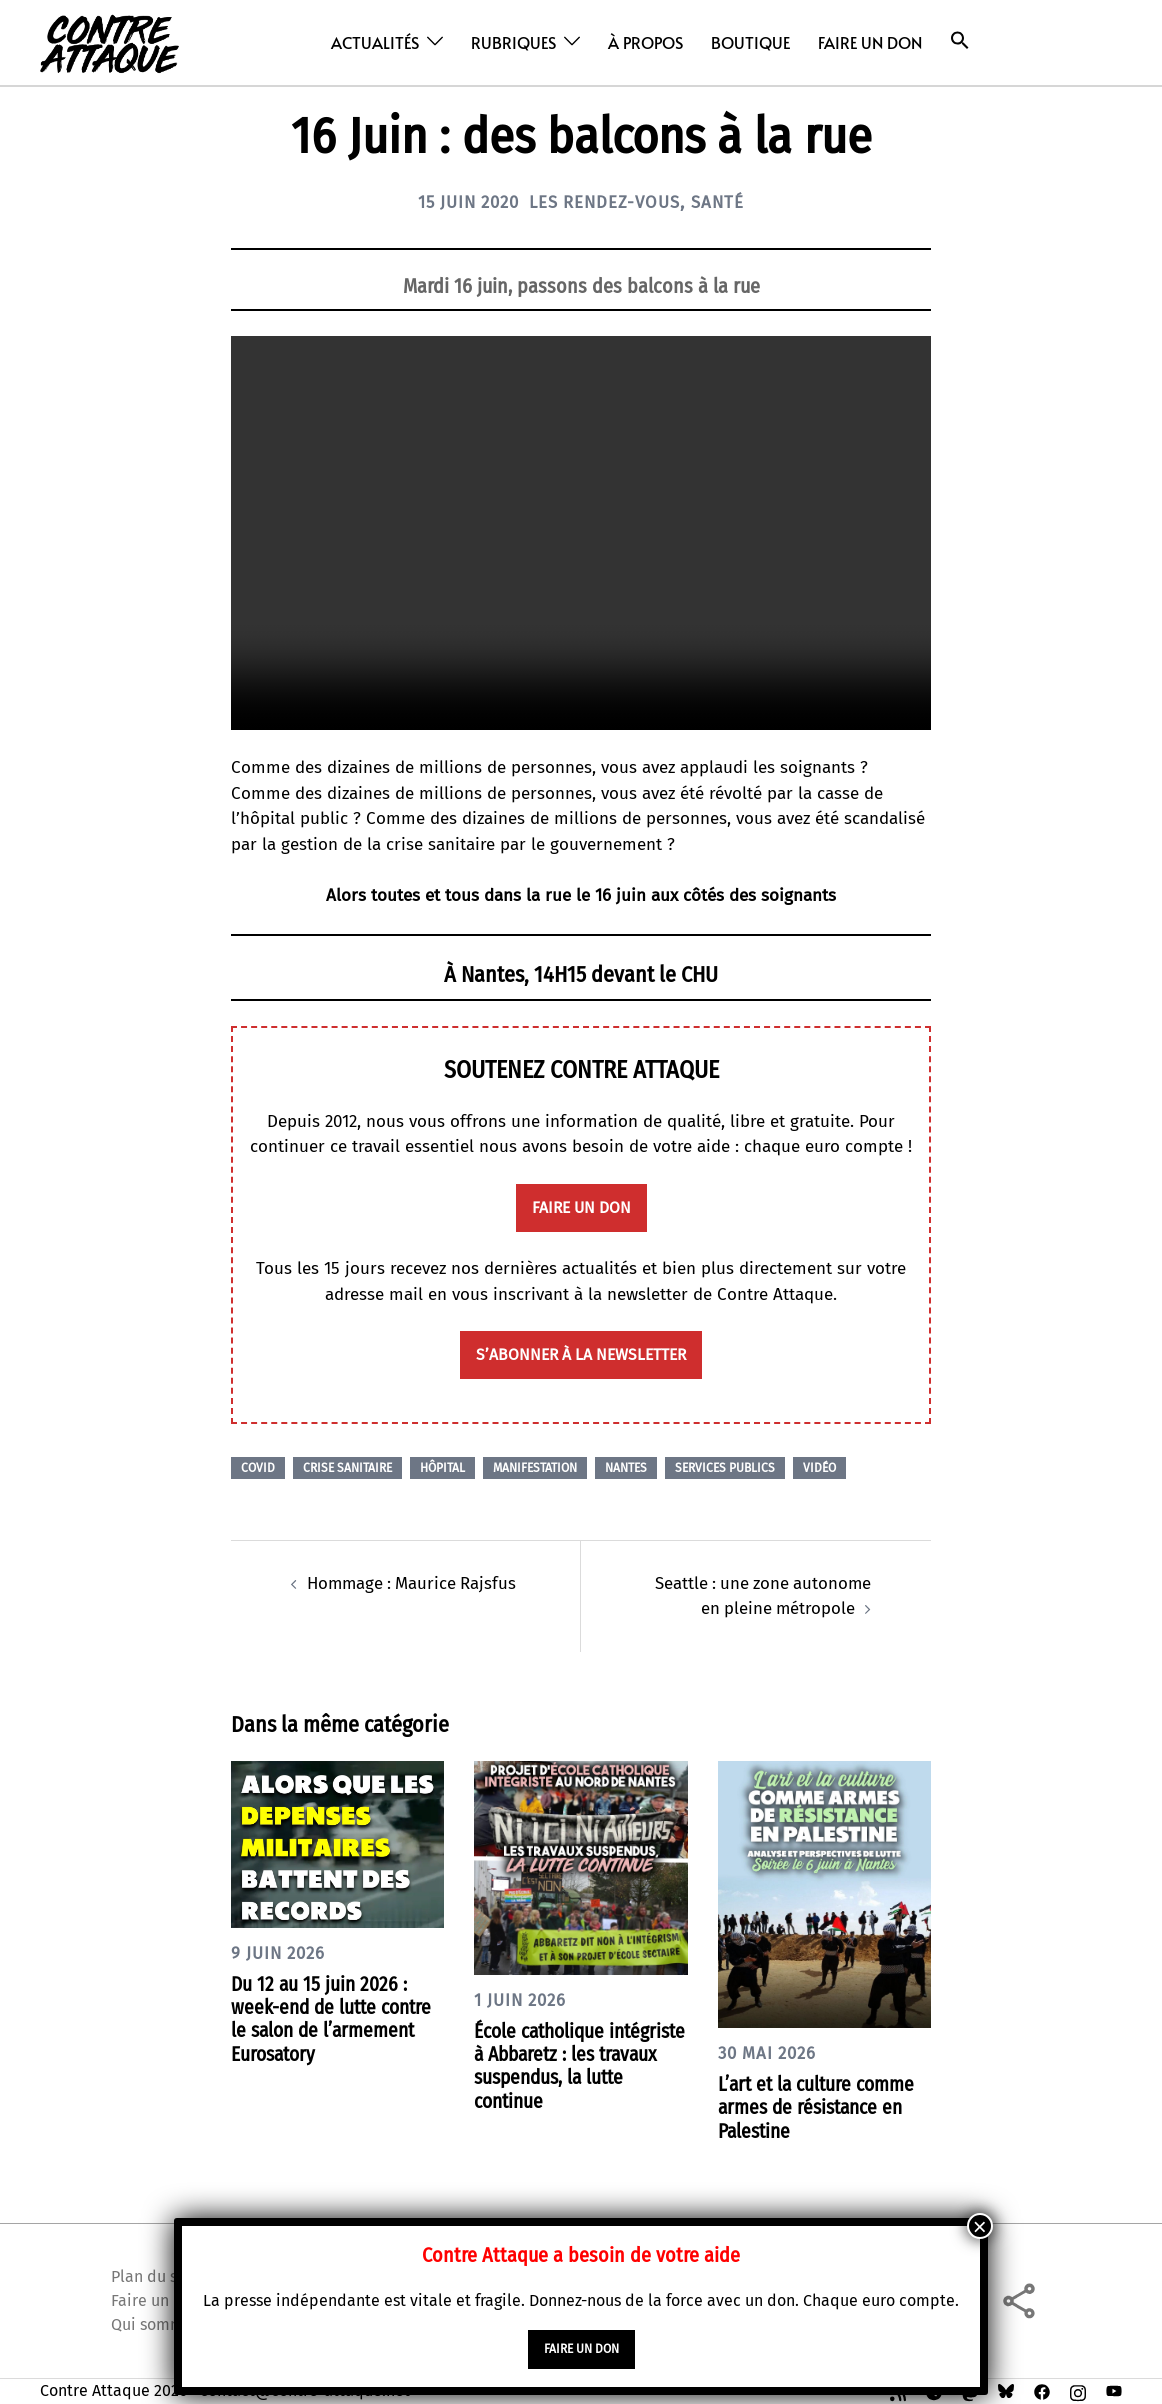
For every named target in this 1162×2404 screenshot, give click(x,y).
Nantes (626, 1468)
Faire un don (870, 42)
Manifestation (535, 1468)
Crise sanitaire (347, 1468)
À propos (645, 42)
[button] (960, 40)
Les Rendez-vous (608, 202)
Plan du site (154, 2275)
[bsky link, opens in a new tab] (1006, 2389)
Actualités (375, 42)
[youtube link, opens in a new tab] (1114, 2389)
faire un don (581, 1207)
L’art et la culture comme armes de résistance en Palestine (820, 2107)
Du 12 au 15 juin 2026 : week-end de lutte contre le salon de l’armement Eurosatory (335, 2018)
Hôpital (442, 1468)
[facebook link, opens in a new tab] (1042, 2389)
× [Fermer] (980, 2226)
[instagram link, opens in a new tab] (1078, 2389)
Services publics (725, 1468)
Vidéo (819, 1468)
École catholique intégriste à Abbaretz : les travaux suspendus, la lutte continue (580, 2065)
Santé (729, 202)
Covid (258, 1468)
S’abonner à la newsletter (581, 1354)
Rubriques (513, 42)
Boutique (750, 42)
